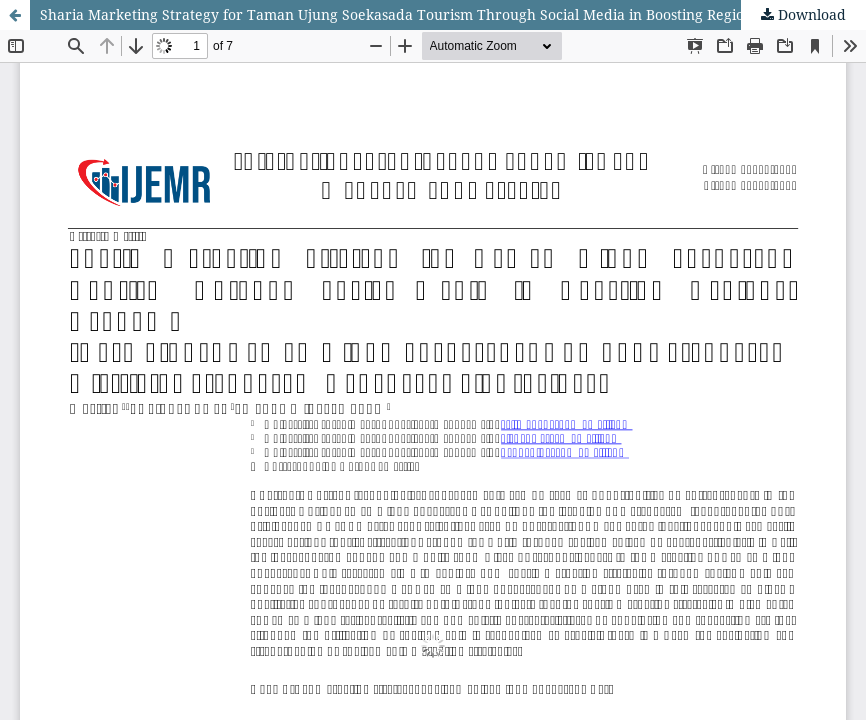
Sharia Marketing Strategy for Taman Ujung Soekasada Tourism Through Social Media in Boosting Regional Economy (435, 14)
